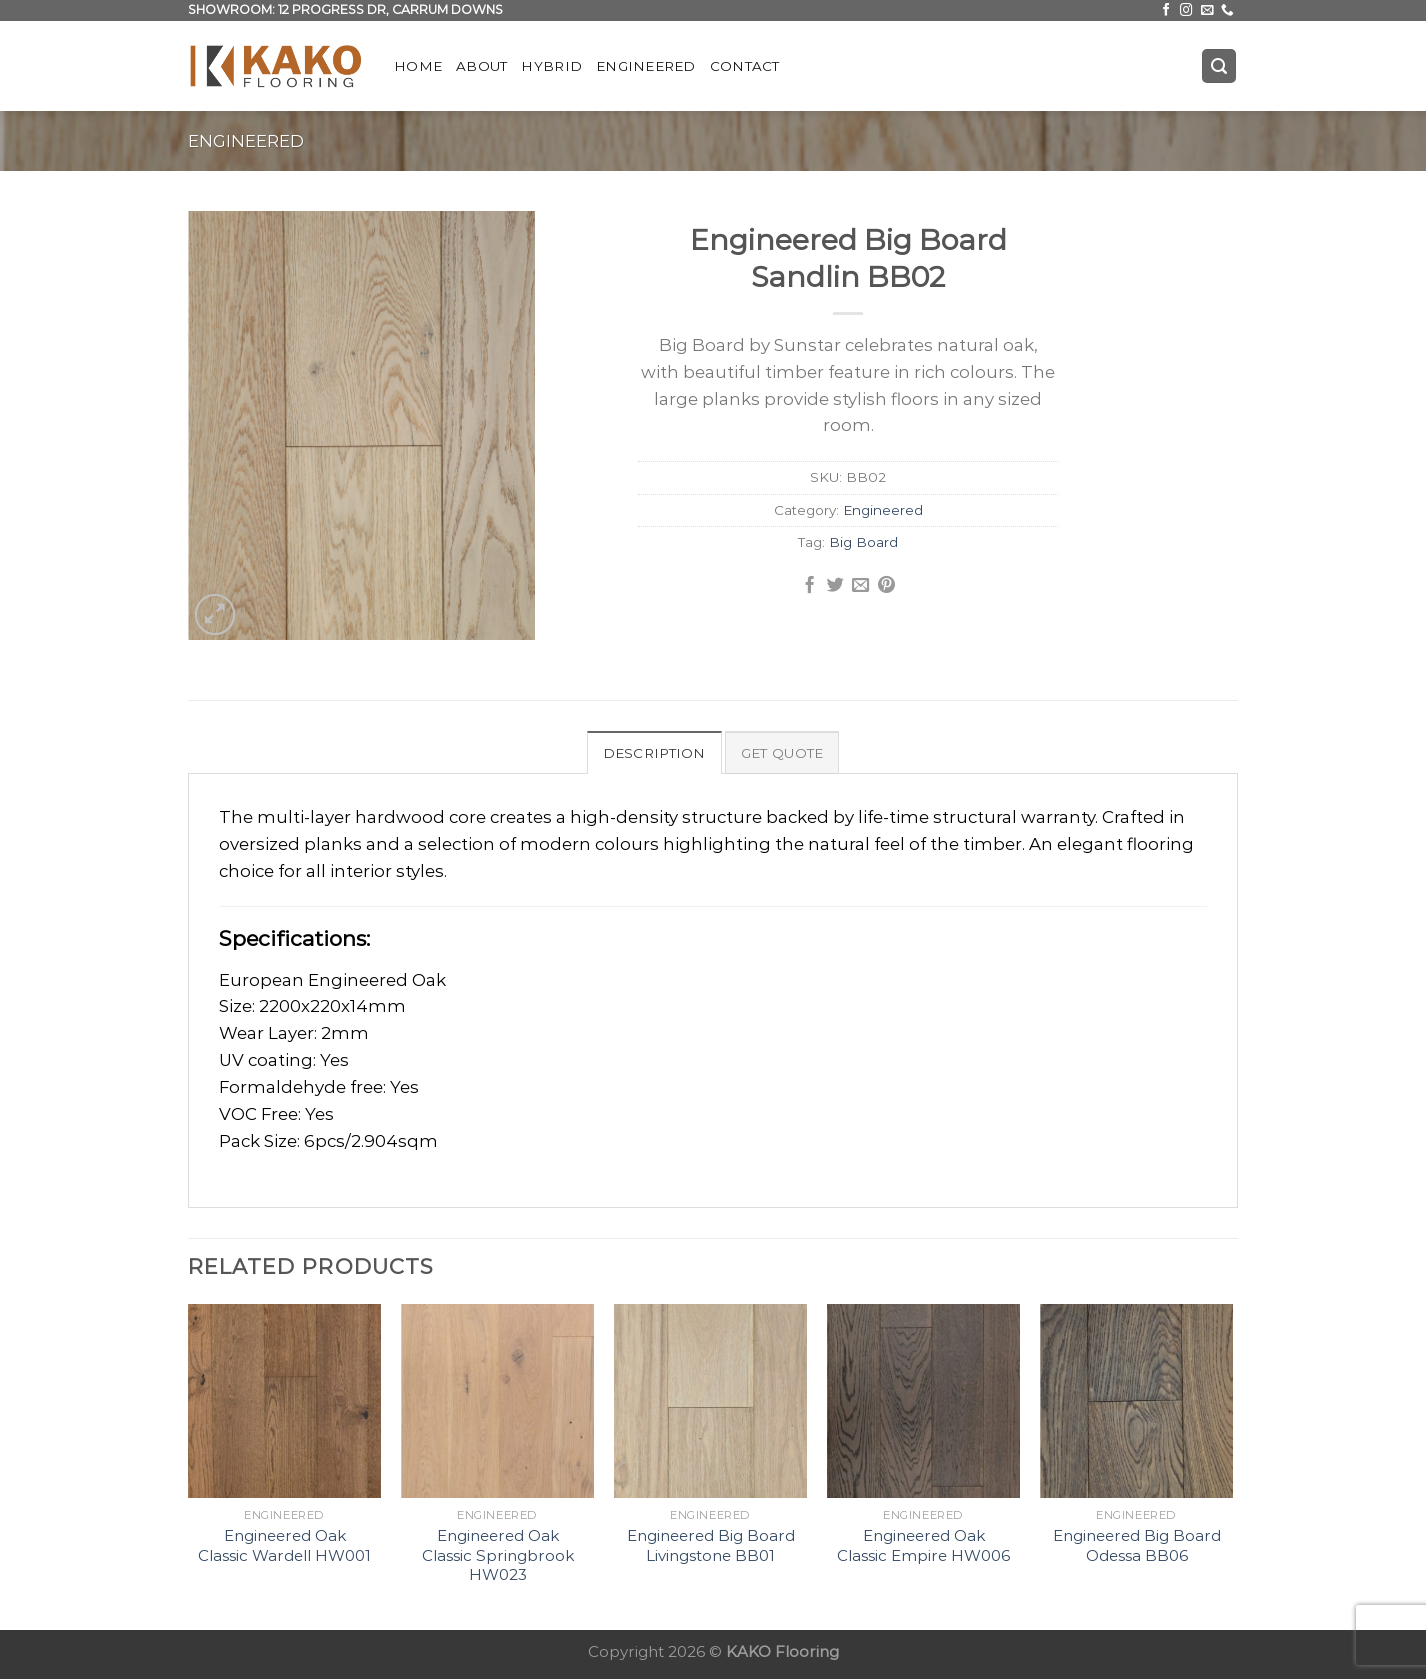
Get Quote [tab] (782, 753)
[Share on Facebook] (809, 586)
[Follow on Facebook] (1166, 11)
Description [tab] (654, 753)
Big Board (863, 542)
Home (418, 66)
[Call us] (1227, 11)
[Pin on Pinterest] (886, 586)
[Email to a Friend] (860, 586)
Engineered (646, 66)
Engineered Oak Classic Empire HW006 (923, 1545)
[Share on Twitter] (835, 586)
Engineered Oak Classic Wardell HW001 (284, 1545)
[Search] (1219, 66)
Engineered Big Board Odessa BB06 (1137, 1545)
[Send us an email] (1207, 11)
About (481, 66)
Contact (745, 66)
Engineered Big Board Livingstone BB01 (711, 1545)
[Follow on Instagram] (1186, 11)
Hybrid (551, 66)
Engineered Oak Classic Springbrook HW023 (498, 1555)
